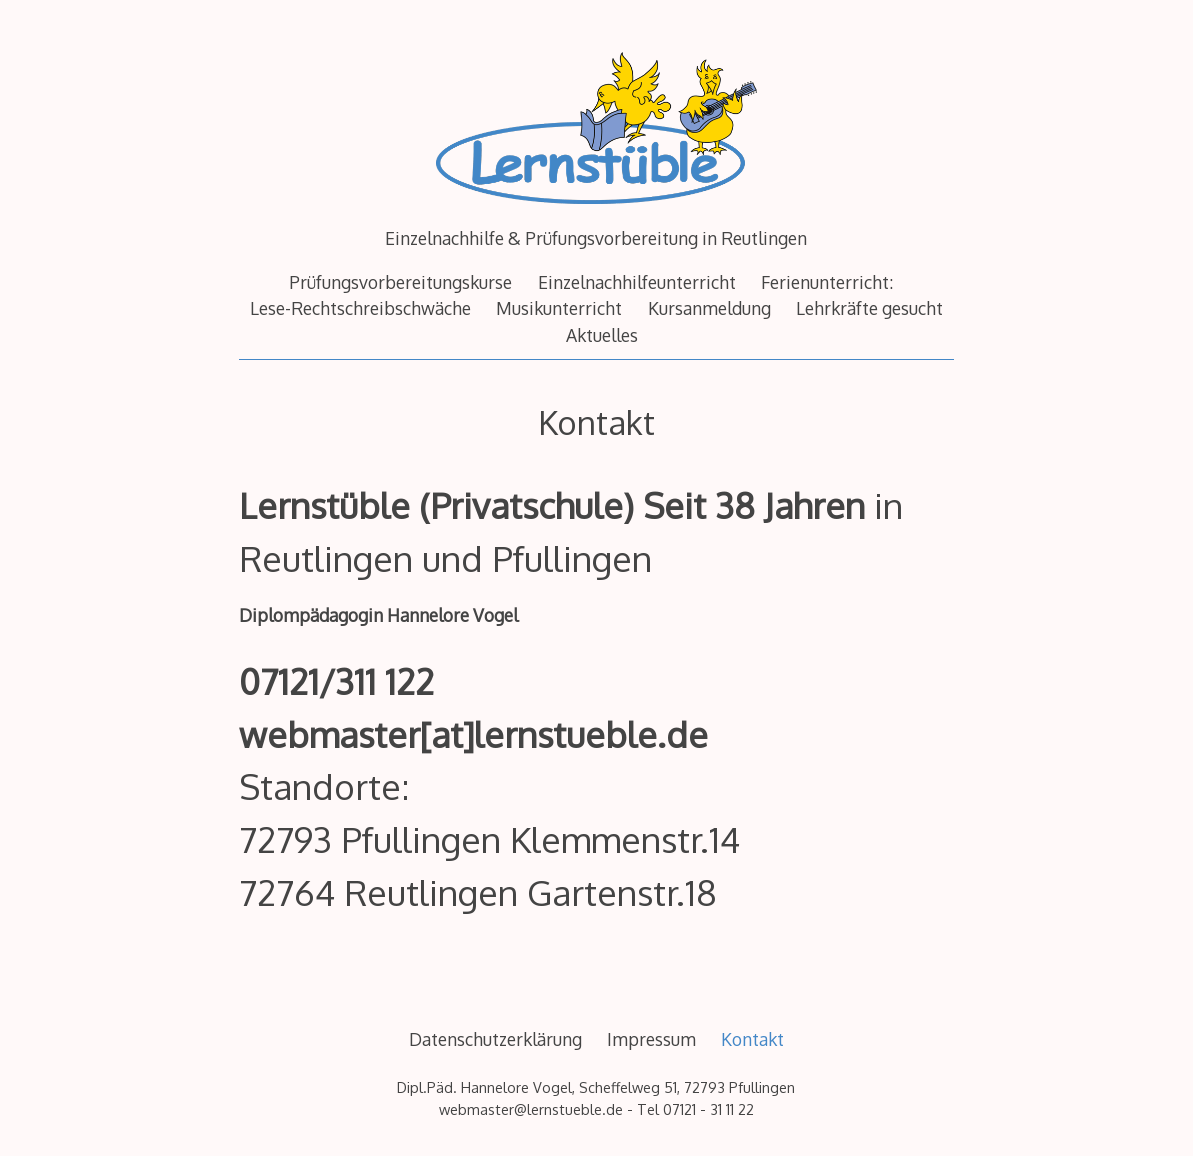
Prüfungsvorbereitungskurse (400, 282)
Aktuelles (602, 335)
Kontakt (752, 1039)
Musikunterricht (559, 308)
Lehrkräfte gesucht (869, 308)
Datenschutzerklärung (495, 1039)
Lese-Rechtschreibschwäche (360, 308)
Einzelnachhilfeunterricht (637, 282)
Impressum (651, 1039)
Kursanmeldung (709, 308)
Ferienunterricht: (827, 282)
